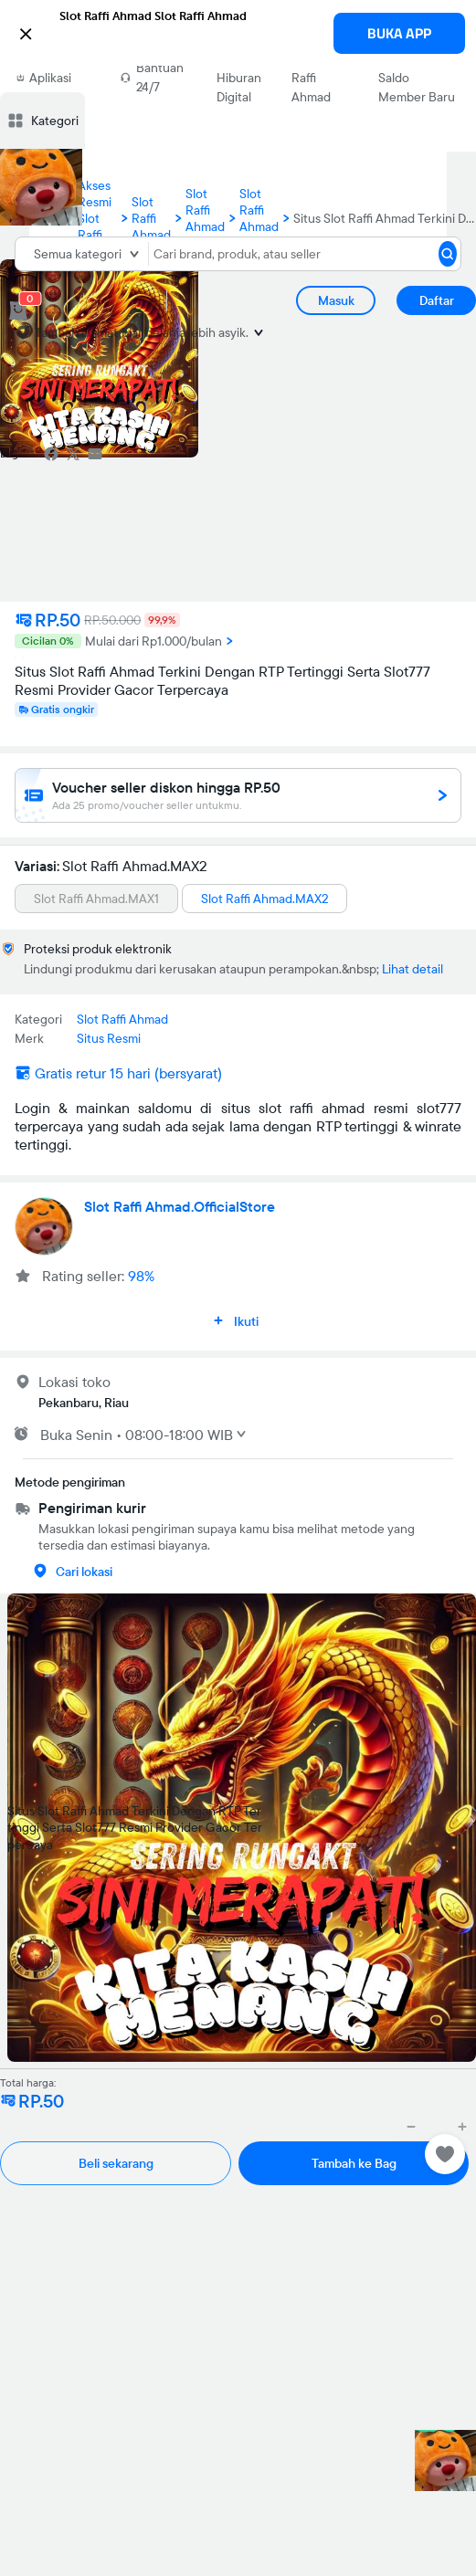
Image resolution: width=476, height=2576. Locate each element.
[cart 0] (18, 310)
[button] (238, 32)
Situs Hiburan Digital (239, 77)
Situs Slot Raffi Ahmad (317, 77)
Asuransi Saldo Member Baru (416, 77)
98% (141, 1276)
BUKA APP (399, 33)
